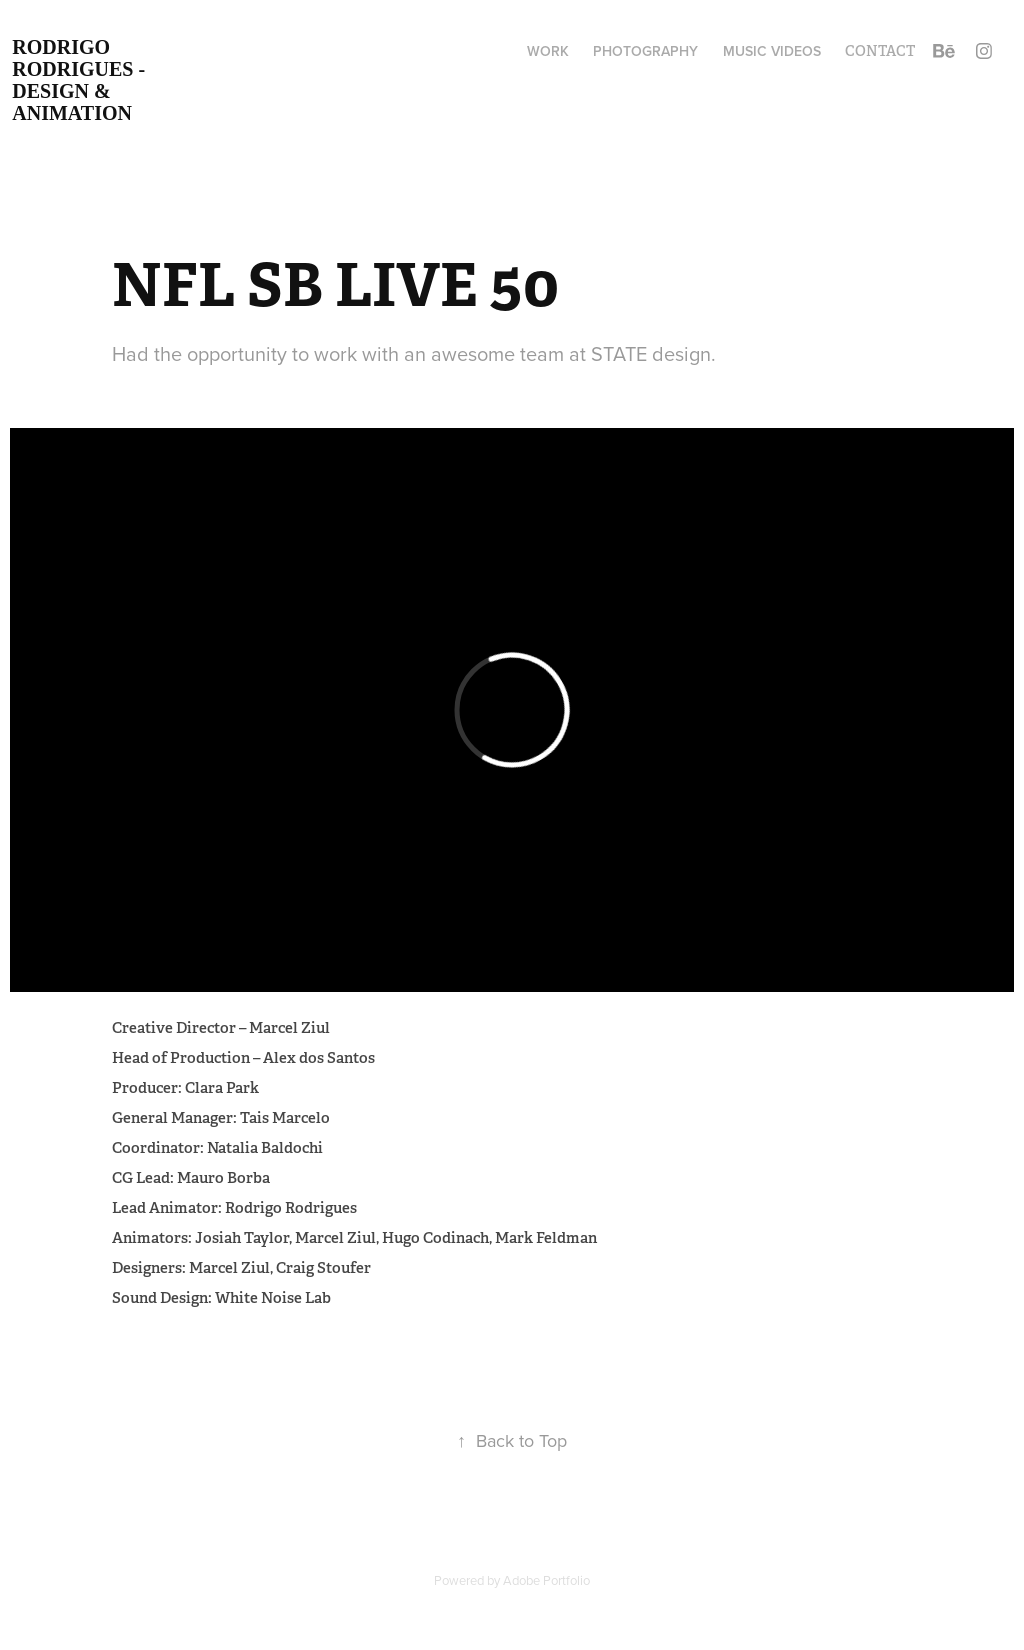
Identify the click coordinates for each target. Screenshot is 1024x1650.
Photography (645, 51)
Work (548, 51)
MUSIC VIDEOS (772, 51)
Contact (880, 51)
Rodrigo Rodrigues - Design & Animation (81, 80)
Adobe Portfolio (546, 1580)
